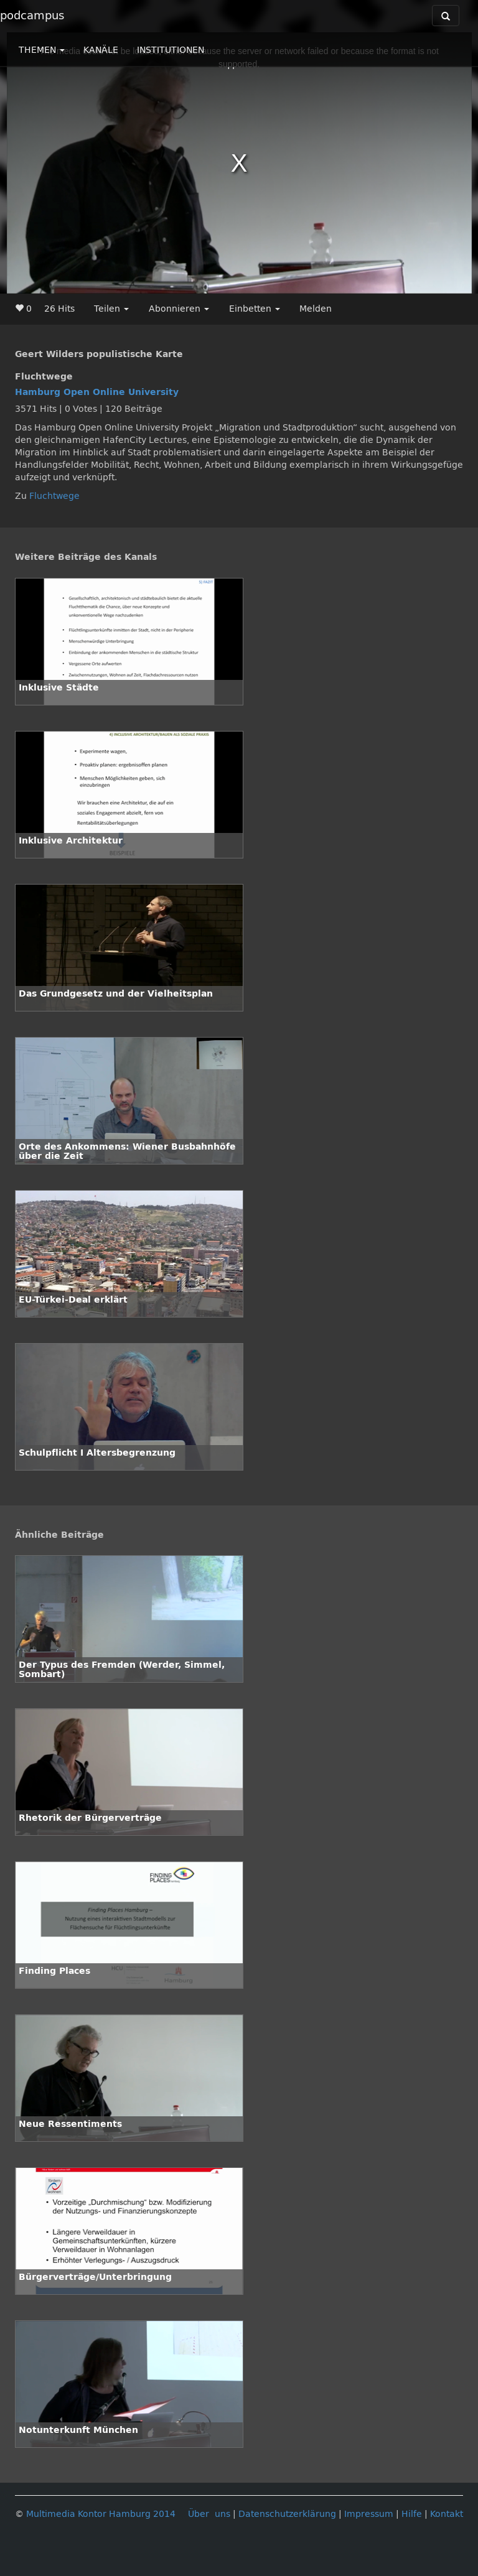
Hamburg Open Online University (97, 392)
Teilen (111, 309)
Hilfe (411, 2514)
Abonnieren (179, 309)
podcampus (32, 15)
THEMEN (42, 50)
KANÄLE (100, 50)
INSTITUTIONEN (170, 50)
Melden (315, 309)
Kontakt (446, 2514)
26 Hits (59, 309)
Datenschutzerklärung (287, 2514)
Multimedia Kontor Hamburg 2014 (101, 2514)
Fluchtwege (54, 496)
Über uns (209, 2514)
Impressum (368, 2514)
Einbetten (254, 309)
